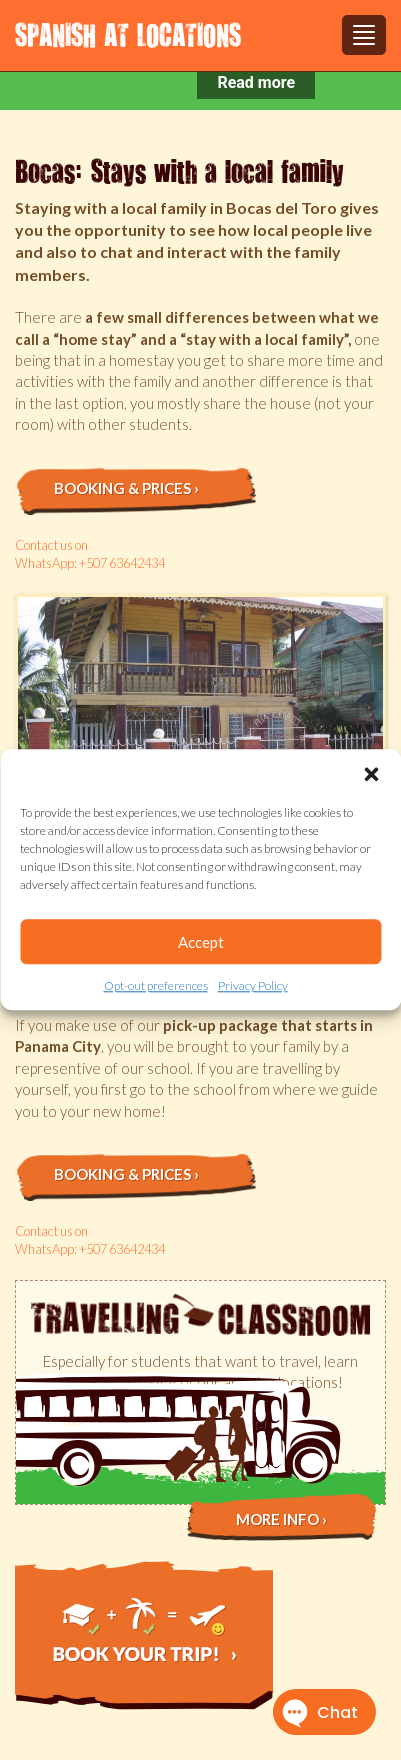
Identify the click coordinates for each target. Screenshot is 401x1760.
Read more (256, 82)
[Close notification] (369, 83)
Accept (201, 942)
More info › (281, 1519)
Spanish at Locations (128, 34)
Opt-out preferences (156, 985)
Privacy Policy (253, 985)
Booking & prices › (126, 488)
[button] (371, 774)
